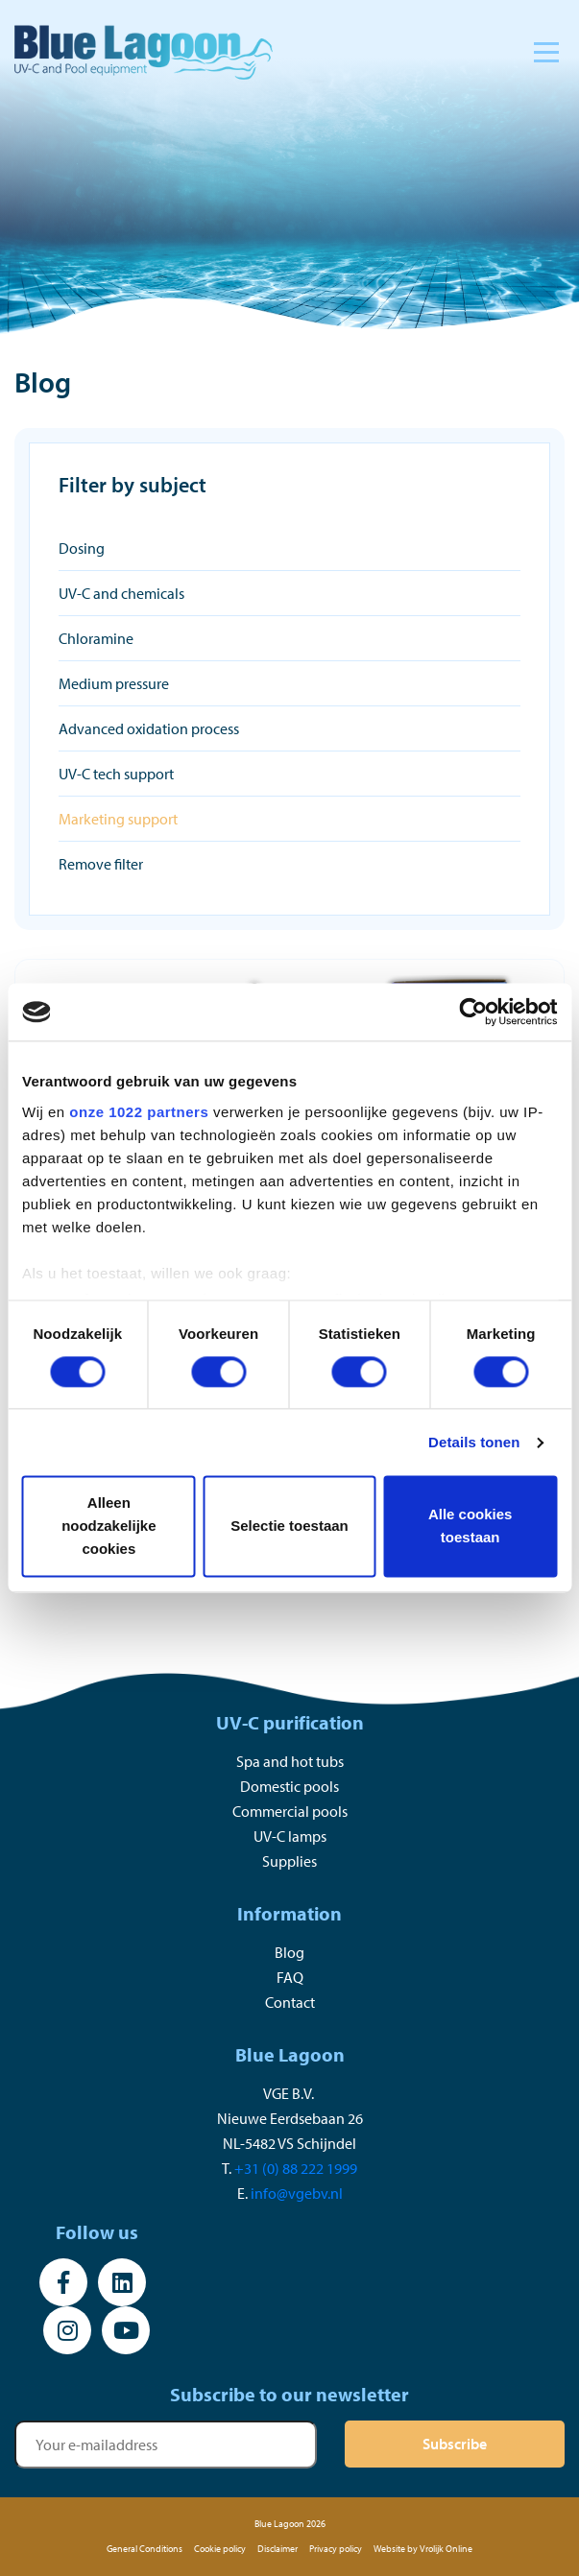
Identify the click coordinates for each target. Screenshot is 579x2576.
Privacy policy (335, 2548)
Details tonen (473, 1442)
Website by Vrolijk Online (423, 2548)
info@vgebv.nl (297, 2193)
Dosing (82, 548)
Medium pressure (114, 683)
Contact (290, 2002)
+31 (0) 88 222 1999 (295, 2168)
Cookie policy (220, 2548)
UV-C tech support (116, 773)
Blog (289, 1952)
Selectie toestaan (289, 1526)
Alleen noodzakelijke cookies (108, 1526)
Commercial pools (290, 1811)
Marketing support (118, 818)
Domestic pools (289, 1786)
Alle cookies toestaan (470, 1526)
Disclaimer (277, 2548)
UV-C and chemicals (121, 593)
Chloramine (96, 638)
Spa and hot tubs (290, 1761)
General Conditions (144, 2548)
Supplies (289, 1861)
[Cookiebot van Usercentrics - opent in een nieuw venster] (473, 1011)
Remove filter (101, 863)
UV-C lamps (289, 1836)
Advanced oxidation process (149, 728)
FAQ (290, 1977)
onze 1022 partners (138, 1112)
